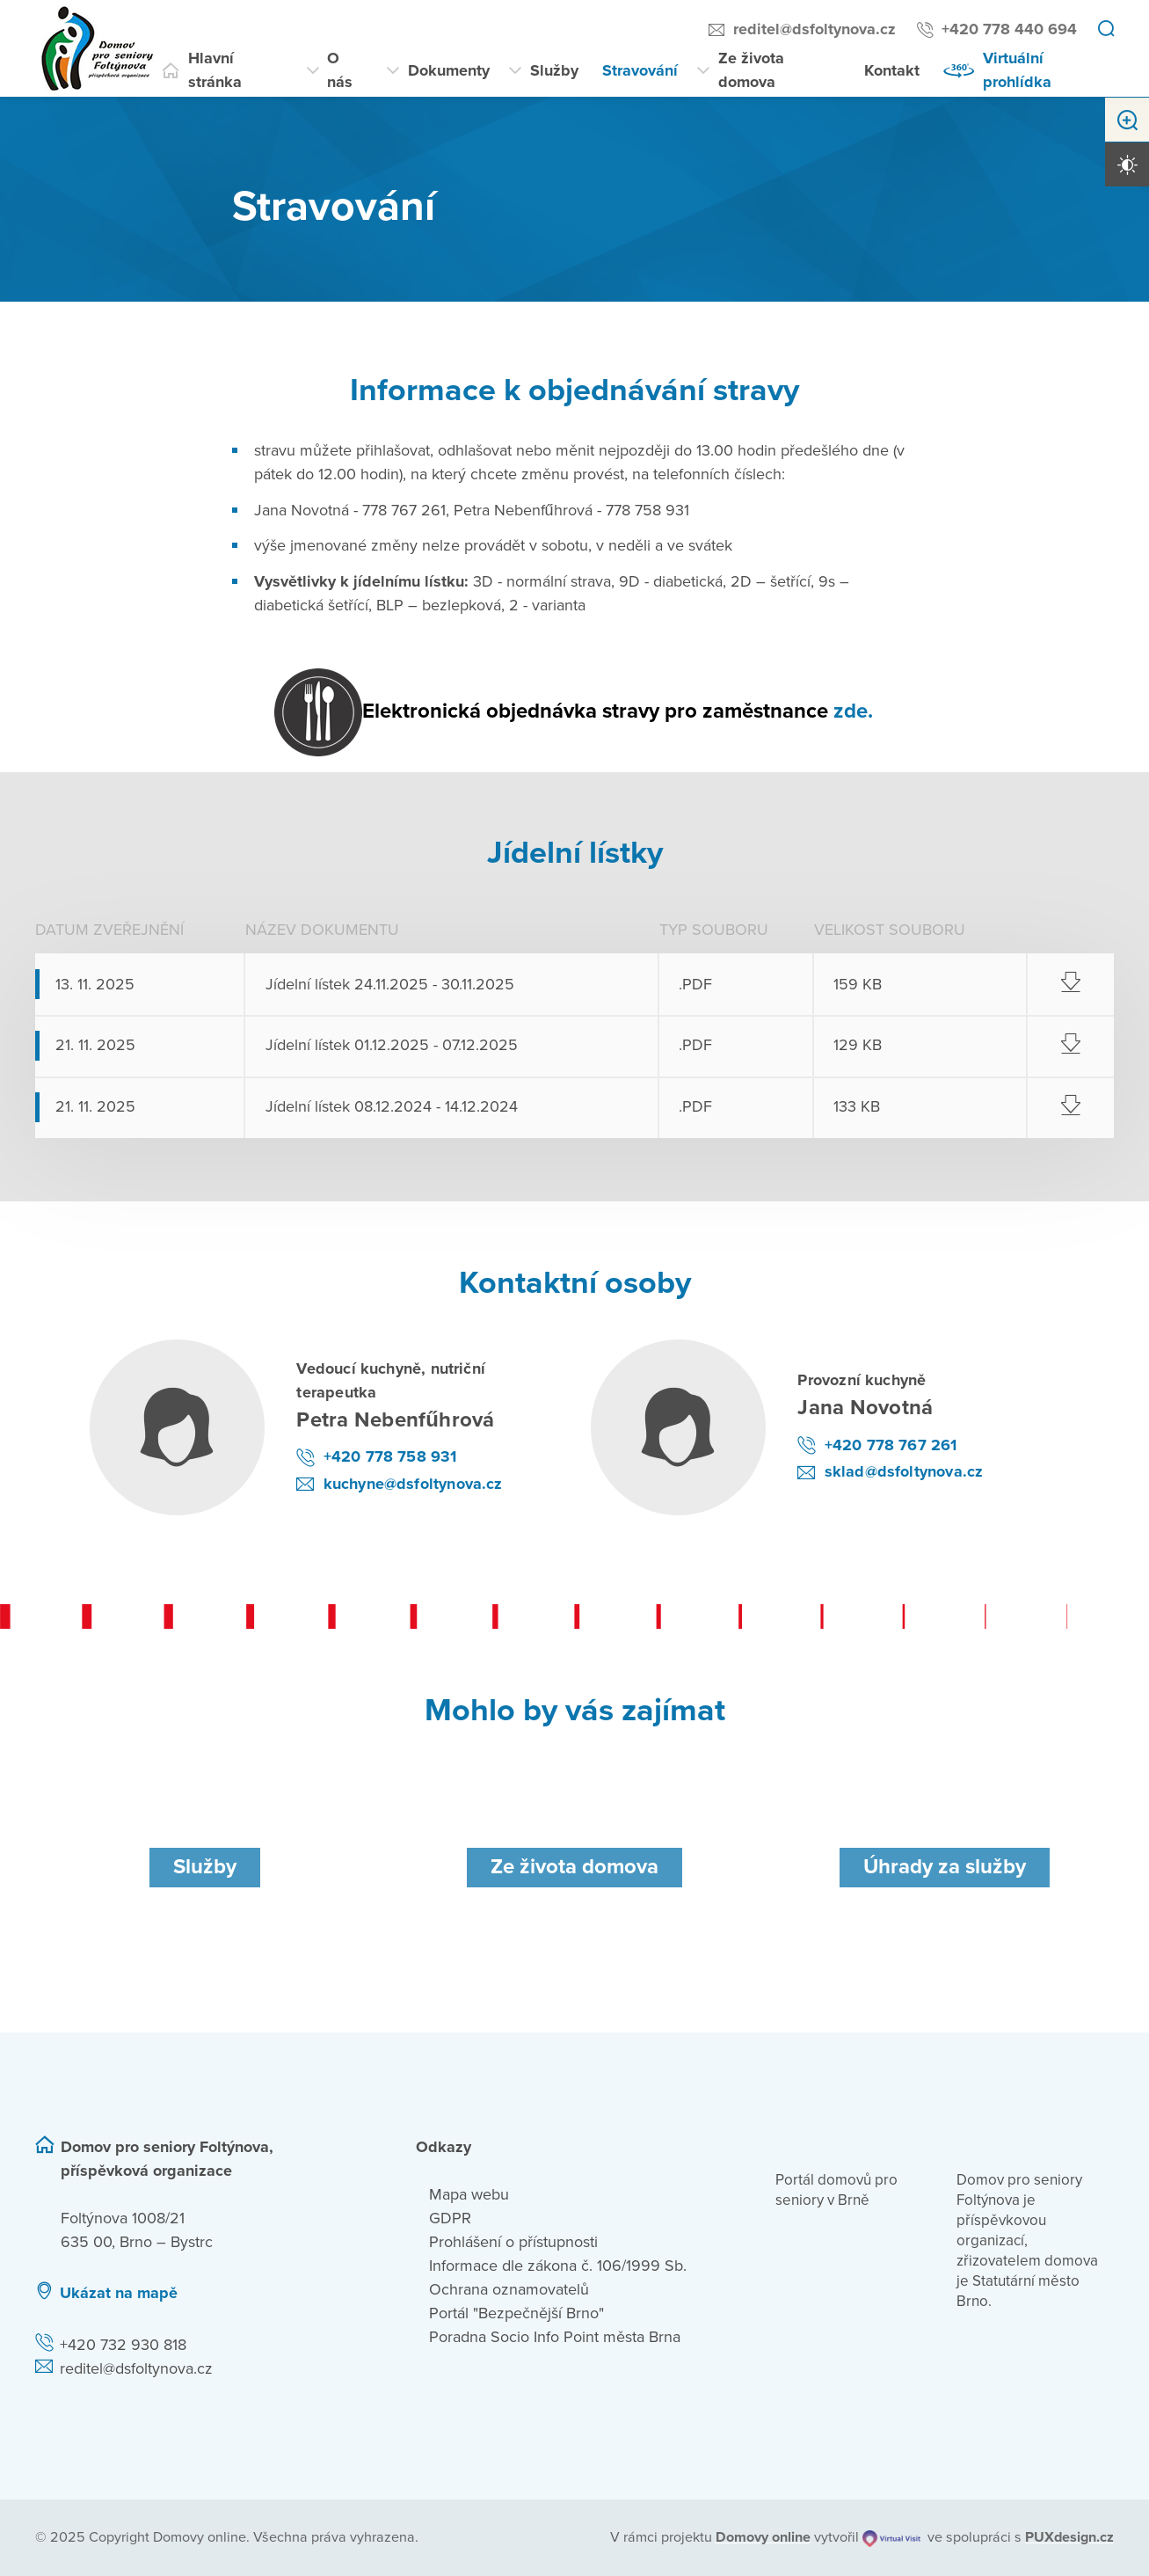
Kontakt (892, 70)
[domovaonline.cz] (763, 2537)
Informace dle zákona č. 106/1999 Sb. (558, 2265)
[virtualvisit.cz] (891, 2537)
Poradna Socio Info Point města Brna (554, 2336)
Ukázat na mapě (119, 2292)
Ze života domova (751, 69)
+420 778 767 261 (891, 1445)
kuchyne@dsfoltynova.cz (413, 1483)
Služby (554, 70)
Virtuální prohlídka (1017, 69)
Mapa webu (469, 2194)
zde (850, 711)
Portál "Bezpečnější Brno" (516, 2313)
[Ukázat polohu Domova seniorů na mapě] (309, 2293)
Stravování (640, 70)
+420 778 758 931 (390, 1456)
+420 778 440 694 (1009, 29)
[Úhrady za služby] (944, 1867)
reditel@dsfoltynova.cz (814, 29)
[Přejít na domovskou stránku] (96, 48)
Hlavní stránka (215, 69)
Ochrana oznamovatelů (509, 2289)
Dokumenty (449, 70)
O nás (340, 69)
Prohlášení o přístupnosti (513, 2241)
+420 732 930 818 (123, 2344)
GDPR (450, 2218)
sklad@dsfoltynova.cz (904, 1471)
